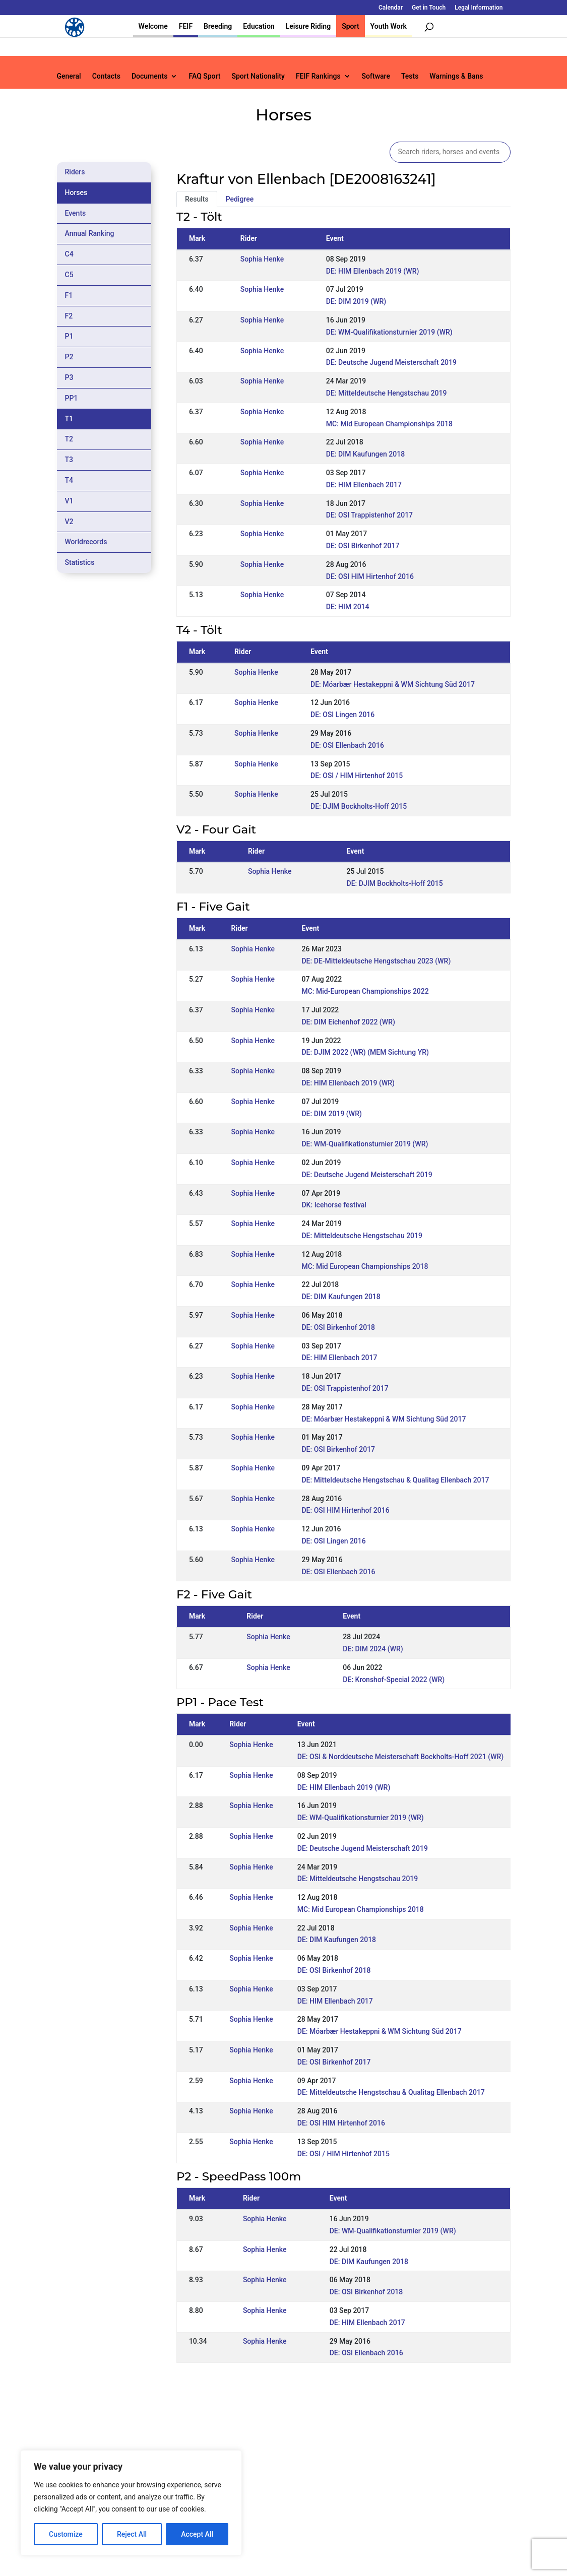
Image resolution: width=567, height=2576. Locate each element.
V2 (69, 522)
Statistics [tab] (80, 562)
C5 (69, 275)
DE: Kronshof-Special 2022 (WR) (394, 1680)
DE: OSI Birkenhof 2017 (363, 546)
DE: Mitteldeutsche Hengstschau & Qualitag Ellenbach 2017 (395, 1480)
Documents (150, 76)
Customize (66, 2534)
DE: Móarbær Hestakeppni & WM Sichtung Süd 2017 (392, 684)
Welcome (153, 26)
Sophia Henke (262, 259)
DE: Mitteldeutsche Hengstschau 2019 (386, 393)
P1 (69, 336)
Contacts (106, 76)
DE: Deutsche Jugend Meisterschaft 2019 (391, 362)
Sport (350, 26)
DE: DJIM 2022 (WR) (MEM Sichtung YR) (364, 1052)
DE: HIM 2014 (347, 607)
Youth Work (388, 26)
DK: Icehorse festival (333, 1205)
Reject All (132, 2534)
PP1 (71, 398)
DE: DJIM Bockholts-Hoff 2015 (358, 806)
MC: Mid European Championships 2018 (389, 424)
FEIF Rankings (318, 76)
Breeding (218, 26)
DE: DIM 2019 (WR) (356, 301)
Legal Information (478, 8)
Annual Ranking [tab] (89, 233)
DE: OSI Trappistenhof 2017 (369, 515)
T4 (69, 480)
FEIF (186, 26)
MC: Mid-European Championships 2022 (364, 991)
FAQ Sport (204, 76)
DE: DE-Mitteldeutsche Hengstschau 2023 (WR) (376, 961)
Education (258, 26)
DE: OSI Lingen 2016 (342, 715)
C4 (69, 254)
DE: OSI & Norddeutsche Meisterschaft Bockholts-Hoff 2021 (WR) (400, 1757)
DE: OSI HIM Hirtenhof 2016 (370, 576)
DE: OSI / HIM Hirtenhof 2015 (356, 775)
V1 (69, 501)
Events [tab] (75, 213)
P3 (69, 377)
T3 (69, 460)
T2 (69, 439)
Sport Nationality (258, 76)
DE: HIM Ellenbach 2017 (364, 485)
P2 (69, 357)
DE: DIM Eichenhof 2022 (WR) (348, 1022)
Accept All (197, 2534)
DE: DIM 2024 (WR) (373, 1649)
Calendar (391, 8)
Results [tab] (197, 199)
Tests (409, 76)
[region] (131, 2503)
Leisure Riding (308, 26)
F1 (69, 295)
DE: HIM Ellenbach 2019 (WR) (372, 271)
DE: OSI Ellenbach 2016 (347, 745)
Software (376, 76)
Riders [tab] (75, 172)
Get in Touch (429, 8)
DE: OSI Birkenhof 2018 (338, 1327)
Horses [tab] (76, 192)
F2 (69, 316)
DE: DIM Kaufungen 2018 (365, 454)
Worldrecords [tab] (86, 542)
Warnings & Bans (456, 76)
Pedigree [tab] (240, 199)
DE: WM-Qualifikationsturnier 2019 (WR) (389, 332)
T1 (69, 419)
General (69, 76)
